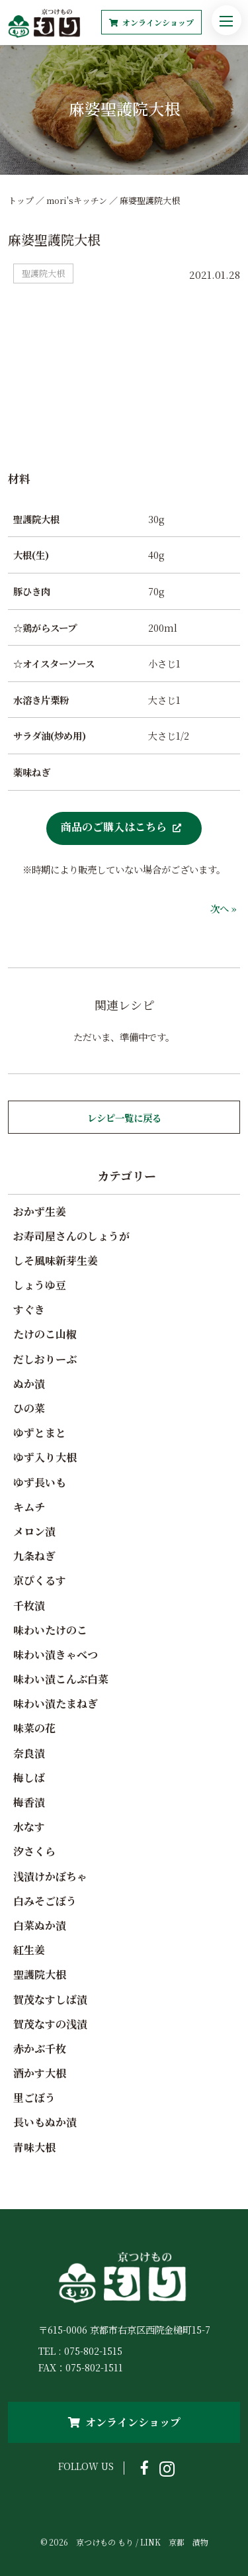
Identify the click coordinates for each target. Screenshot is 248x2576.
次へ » (223, 908)
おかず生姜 (39, 1211)
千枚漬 (29, 1605)
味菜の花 (34, 1728)
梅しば (29, 1777)
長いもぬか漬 (45, 2122)
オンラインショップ (151, 22)
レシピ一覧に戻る (124, 1117)
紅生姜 (29, 1949)
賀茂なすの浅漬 (50, 2024)
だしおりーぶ (45, 1359)
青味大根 (34, 2147)
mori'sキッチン (76, 200)
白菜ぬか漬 (39, 1925)
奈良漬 (29, 1753)
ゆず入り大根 (45, 1457)
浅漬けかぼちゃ (50, 1876)
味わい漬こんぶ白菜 (60, 1679)
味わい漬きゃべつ (55, 1654)
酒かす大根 (39, 2073)
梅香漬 (29, 1802)
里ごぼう (34, 2097)
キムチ (29, 1506)
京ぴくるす (39, 1580)
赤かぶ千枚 (39, 2048)
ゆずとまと (39, 1432)
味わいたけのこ (50, 1630)
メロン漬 (34, 1531)
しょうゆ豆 (39, 1285)
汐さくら (34, 1851)
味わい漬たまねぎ (55, 1703)
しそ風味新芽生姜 (55, 1260)
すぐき (29, 1309)
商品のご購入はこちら (114, 826)
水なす (29, 1826)
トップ (21, 200)
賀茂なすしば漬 (50, 1999)
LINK (150, 2542)
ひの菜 (29, 1408)
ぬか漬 (29, 1383)
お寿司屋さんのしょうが (71, 1236)
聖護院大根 (39, 1974)
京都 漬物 (188, 2542)
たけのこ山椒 (45, 1334)
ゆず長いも (39, 1482)
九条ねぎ (34, 1555)
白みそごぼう (45, 1900)
